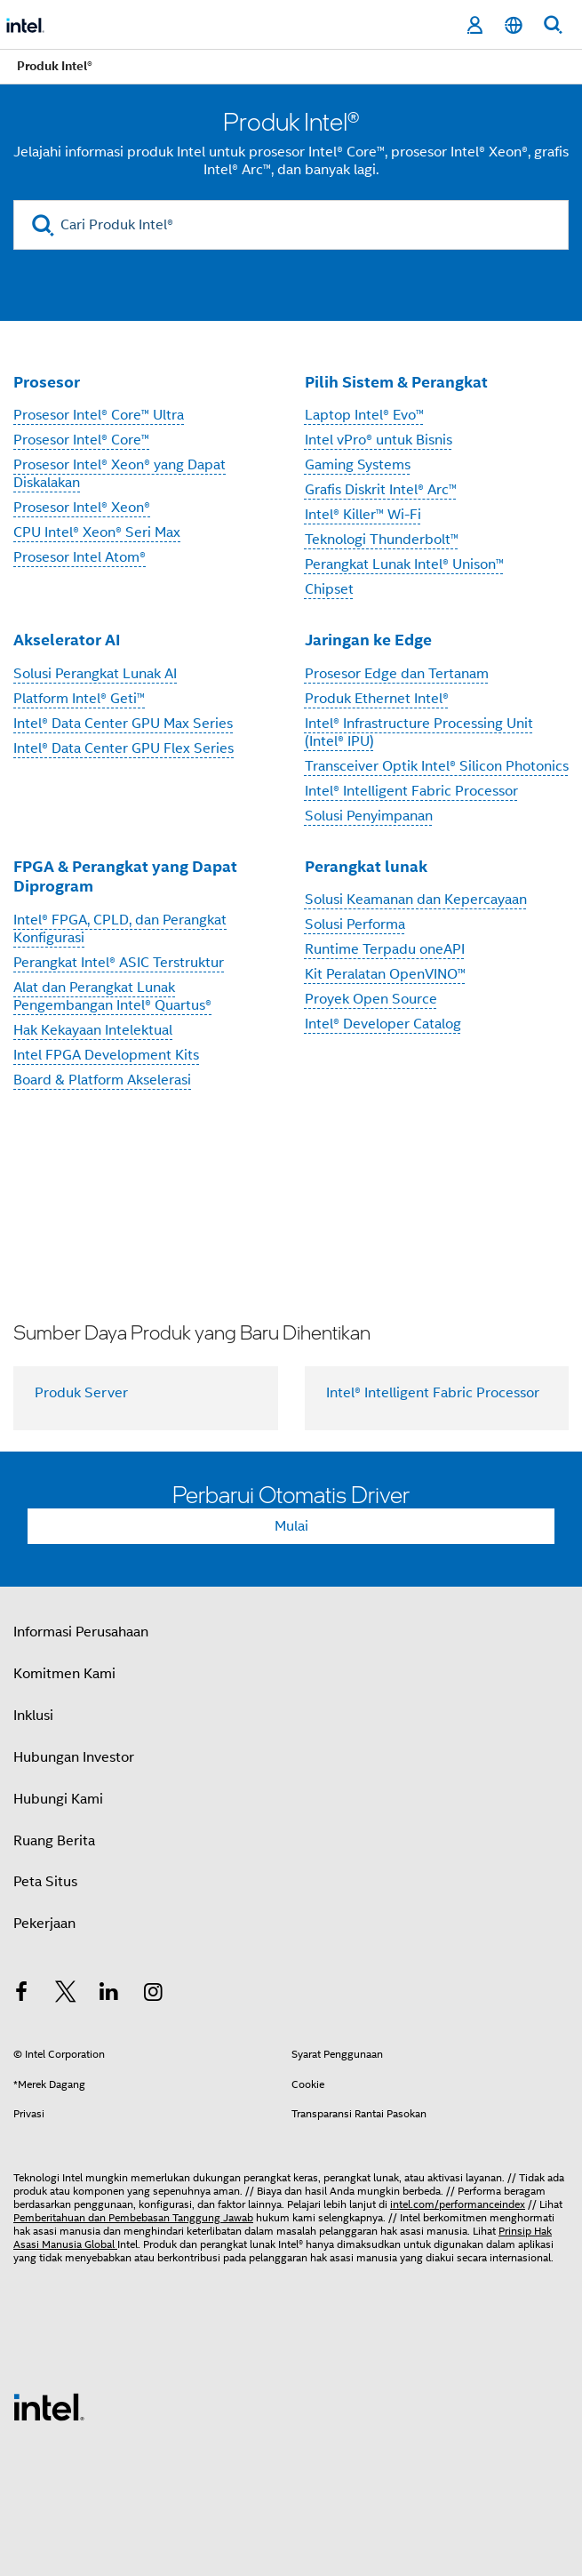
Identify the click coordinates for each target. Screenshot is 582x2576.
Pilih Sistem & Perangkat (396, 382)
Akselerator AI (67, 639)
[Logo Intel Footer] (48, 2406)
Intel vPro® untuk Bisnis (378, 440)
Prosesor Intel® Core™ (81, 440)
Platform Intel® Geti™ (79, 699)
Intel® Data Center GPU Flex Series (123, 748)
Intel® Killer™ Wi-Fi (363, 515)
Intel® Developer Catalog (383, 1024)
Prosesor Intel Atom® (79, 557)
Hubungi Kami (58, 1799)
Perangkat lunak (366, 866)
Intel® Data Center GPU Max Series (123, 723)
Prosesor (46, 382)
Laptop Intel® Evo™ (364, 415)
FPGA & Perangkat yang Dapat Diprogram (125, 876)
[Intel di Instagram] (154, 1995)
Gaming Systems (358, 465)
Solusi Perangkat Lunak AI (95, 674)
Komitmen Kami (64, 1674)
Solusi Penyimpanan (369, 816)
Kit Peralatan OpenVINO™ (385, 974)
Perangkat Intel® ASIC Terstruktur (118, 963)
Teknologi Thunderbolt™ (381, 539)
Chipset (329, 589)
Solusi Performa (355, 924)
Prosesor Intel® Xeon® (81, 507)
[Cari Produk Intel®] (291, 225)
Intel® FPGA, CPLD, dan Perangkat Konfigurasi (120, 929)
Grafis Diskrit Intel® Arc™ (381, 490)
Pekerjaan (44, 1923)
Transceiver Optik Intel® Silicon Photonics (437, 766)
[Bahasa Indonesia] (513, 25)
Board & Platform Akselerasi (102, 1080)
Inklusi (33, 1715)
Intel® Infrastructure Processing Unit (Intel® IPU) (419, 732)
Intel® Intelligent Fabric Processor (411, 791)
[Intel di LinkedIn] (109, 1995)
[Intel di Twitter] (66, 1995)
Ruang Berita (54, 1841)
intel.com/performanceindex (457, 2204)
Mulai (291, 1526)
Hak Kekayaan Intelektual (92, 1030)
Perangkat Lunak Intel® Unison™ (404, 564)
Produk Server (81, 1393)
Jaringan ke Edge (368, 639)
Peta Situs (45, 1882)
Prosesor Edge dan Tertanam (397, 674)
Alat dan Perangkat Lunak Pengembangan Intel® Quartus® (112, 996)
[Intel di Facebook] (21, 1995)
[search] (43, 225)
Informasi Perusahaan (80, 1632)
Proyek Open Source (371, 999)
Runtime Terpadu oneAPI (385, 949)
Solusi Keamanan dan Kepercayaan (416, 899)
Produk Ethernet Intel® (377, 699)
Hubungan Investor (73, 1757)
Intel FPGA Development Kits (106, 1055)
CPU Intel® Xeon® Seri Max (96, 532)
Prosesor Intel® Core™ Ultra (98, 415)
